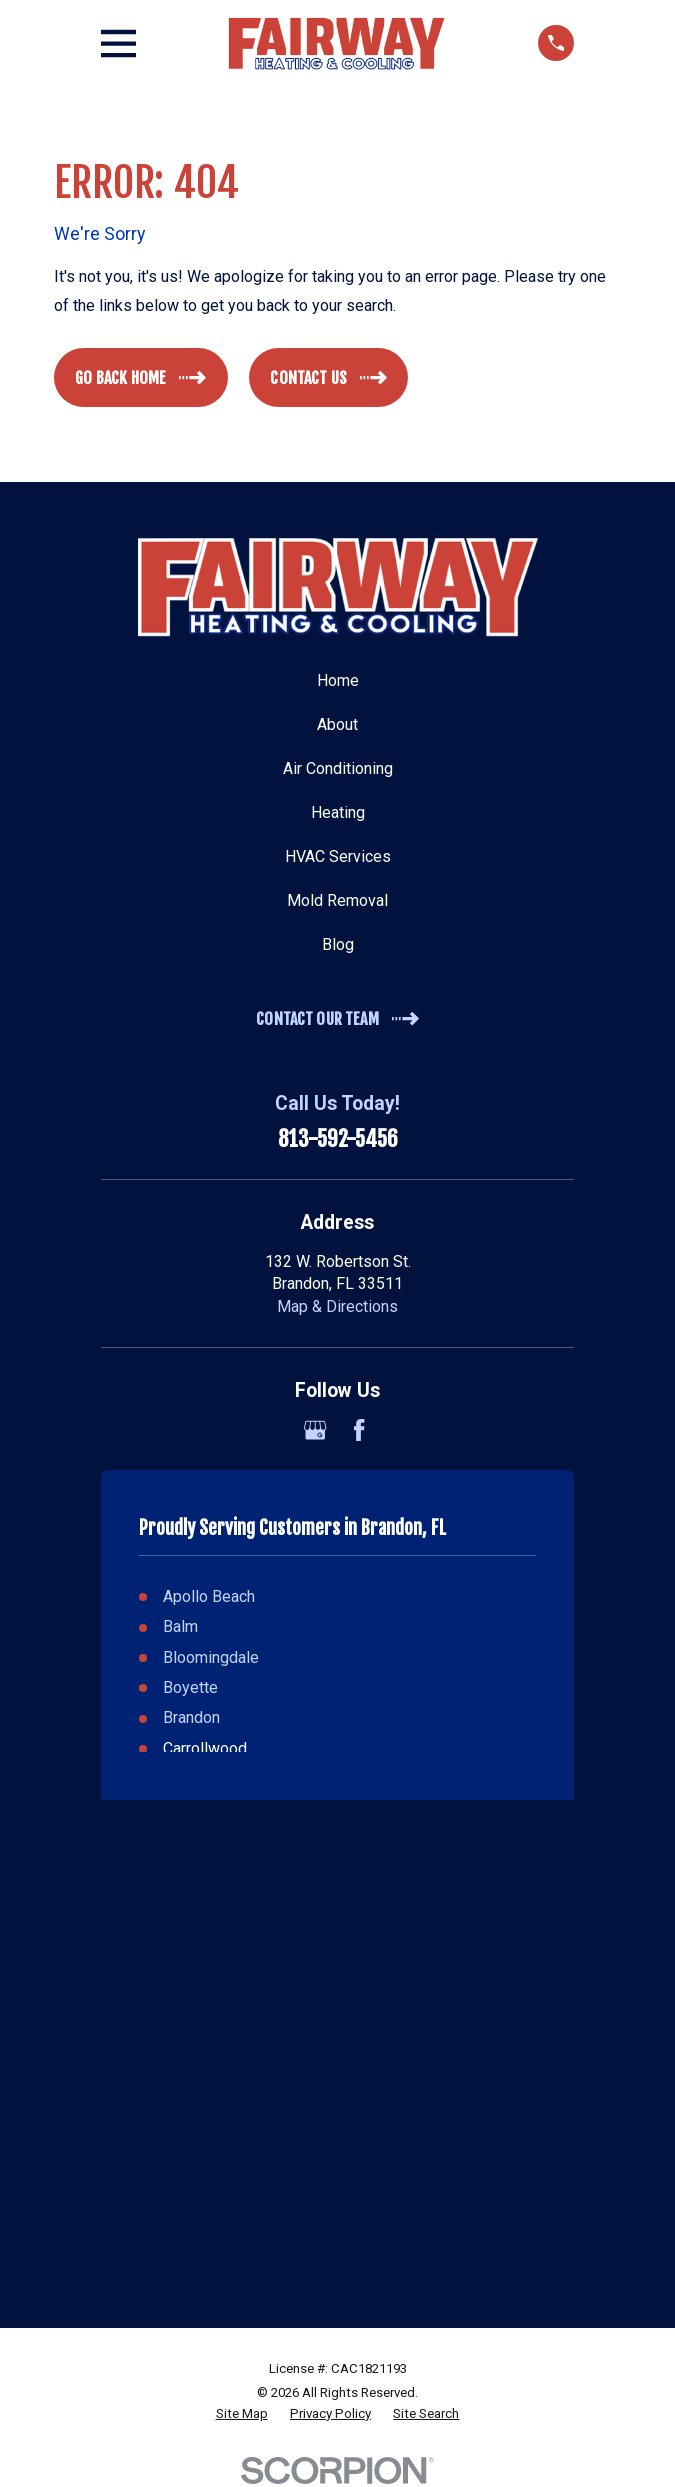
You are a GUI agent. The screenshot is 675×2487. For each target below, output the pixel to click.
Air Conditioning (338, 768)
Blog (338, 944)
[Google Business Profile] (315, 1430)
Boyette (190, 1687)
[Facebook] (359, 1430)
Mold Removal (337, 900)
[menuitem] (242, 2414)
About (337, 724)
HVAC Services (338, 856)
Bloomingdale (211, 1657)
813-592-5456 (338, 1138)
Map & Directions (337, 1306)
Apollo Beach (209, 1596)
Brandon (191, 1717)
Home (338, 680)
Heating (338, 812)
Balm (180, 1626)
